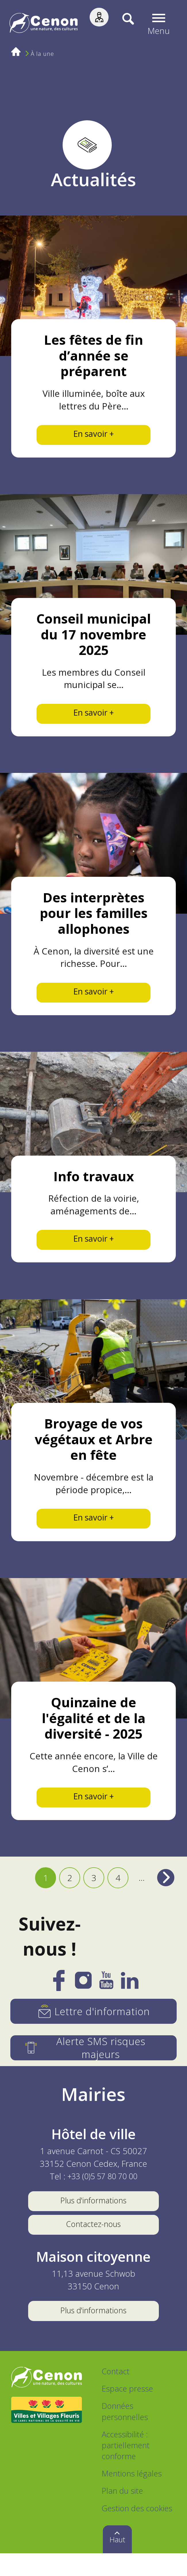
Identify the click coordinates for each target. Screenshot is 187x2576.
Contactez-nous (93, 2243)
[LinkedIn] (130, 2001)
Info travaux (93, 1184)
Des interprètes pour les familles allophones (94, 918)
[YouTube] (106, 2001)
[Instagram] (83, 2000)
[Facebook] (58, 2002)
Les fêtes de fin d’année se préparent (93, 355)
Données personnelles (125, 2434)
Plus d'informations (93, 2217)
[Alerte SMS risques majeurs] (93, 2064)
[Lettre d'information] (93, 2027)
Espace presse (127, 2411)
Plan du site (122, 2513)
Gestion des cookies (137, 2531)
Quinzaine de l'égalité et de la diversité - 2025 (93, 1731)
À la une (43, 54)
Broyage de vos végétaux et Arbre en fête (94, 1449)
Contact (116, 2394)
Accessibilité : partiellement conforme (126, 2468)
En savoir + (93, 435)
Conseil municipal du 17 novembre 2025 (93, 636)
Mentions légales (132, 2496)
